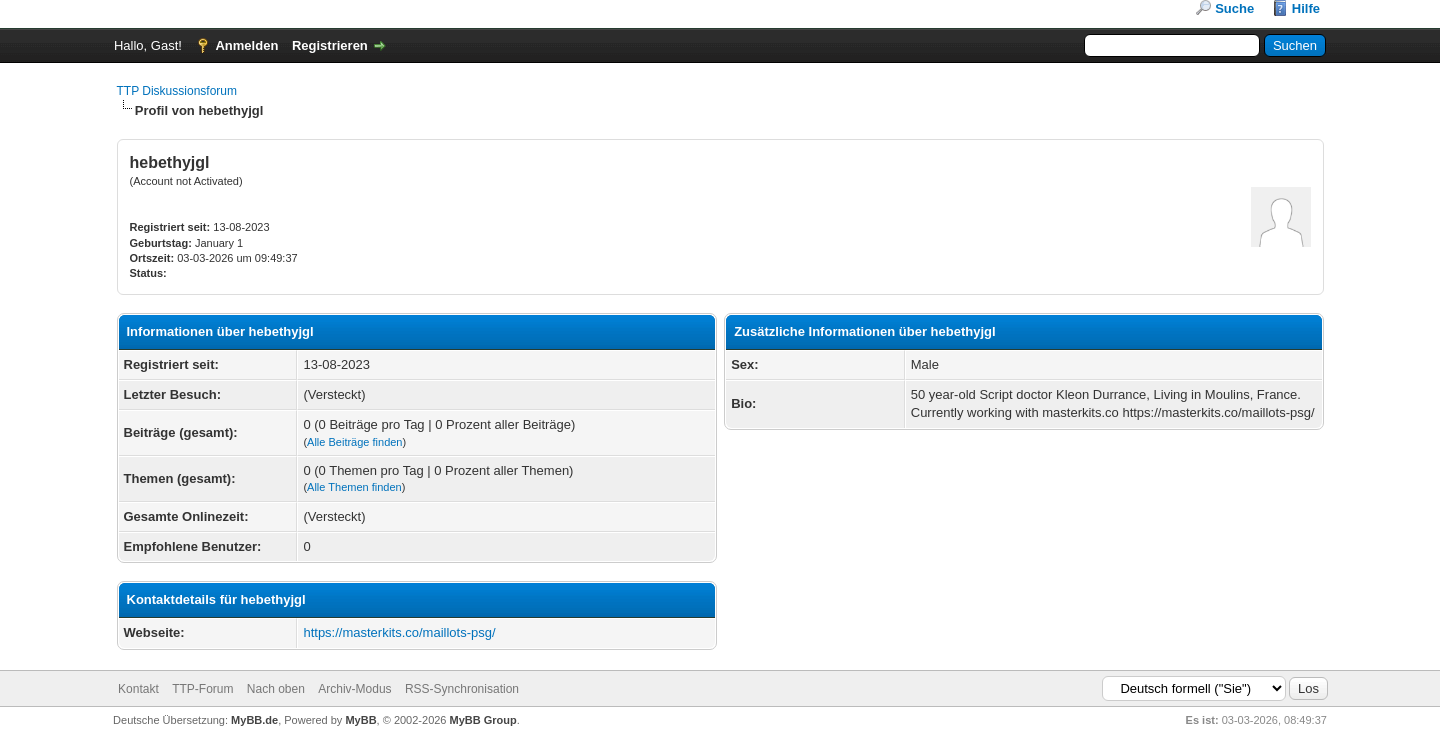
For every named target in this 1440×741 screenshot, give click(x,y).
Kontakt (138, 689)
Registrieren (330, 45)
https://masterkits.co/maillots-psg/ (399, 632)
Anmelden (246, 45)
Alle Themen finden (354, 487)
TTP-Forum (202, 689)
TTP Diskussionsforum (177, 91)
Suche (1234, 8)
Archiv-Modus (354, 689)
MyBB (360, 720)
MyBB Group (483, 720)
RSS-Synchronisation (462, 689)
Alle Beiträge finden (354, 442)
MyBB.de (254, 720)
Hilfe (1306, 8)
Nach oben (276, 689)
